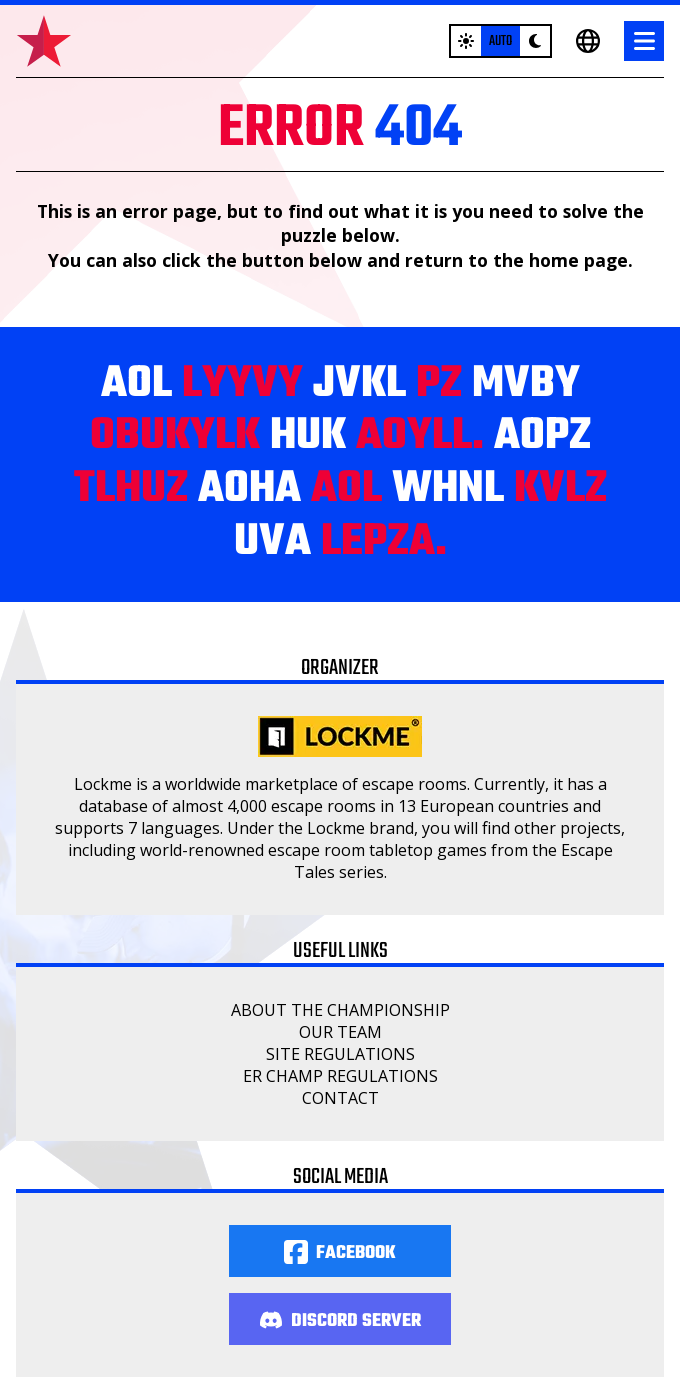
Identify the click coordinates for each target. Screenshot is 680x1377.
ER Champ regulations (340, 1076)
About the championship (340, 1010)
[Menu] (644, 41)
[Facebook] (340, 1251)
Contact (340, 1098)
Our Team (340, 1032)
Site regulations (340, 1054)
